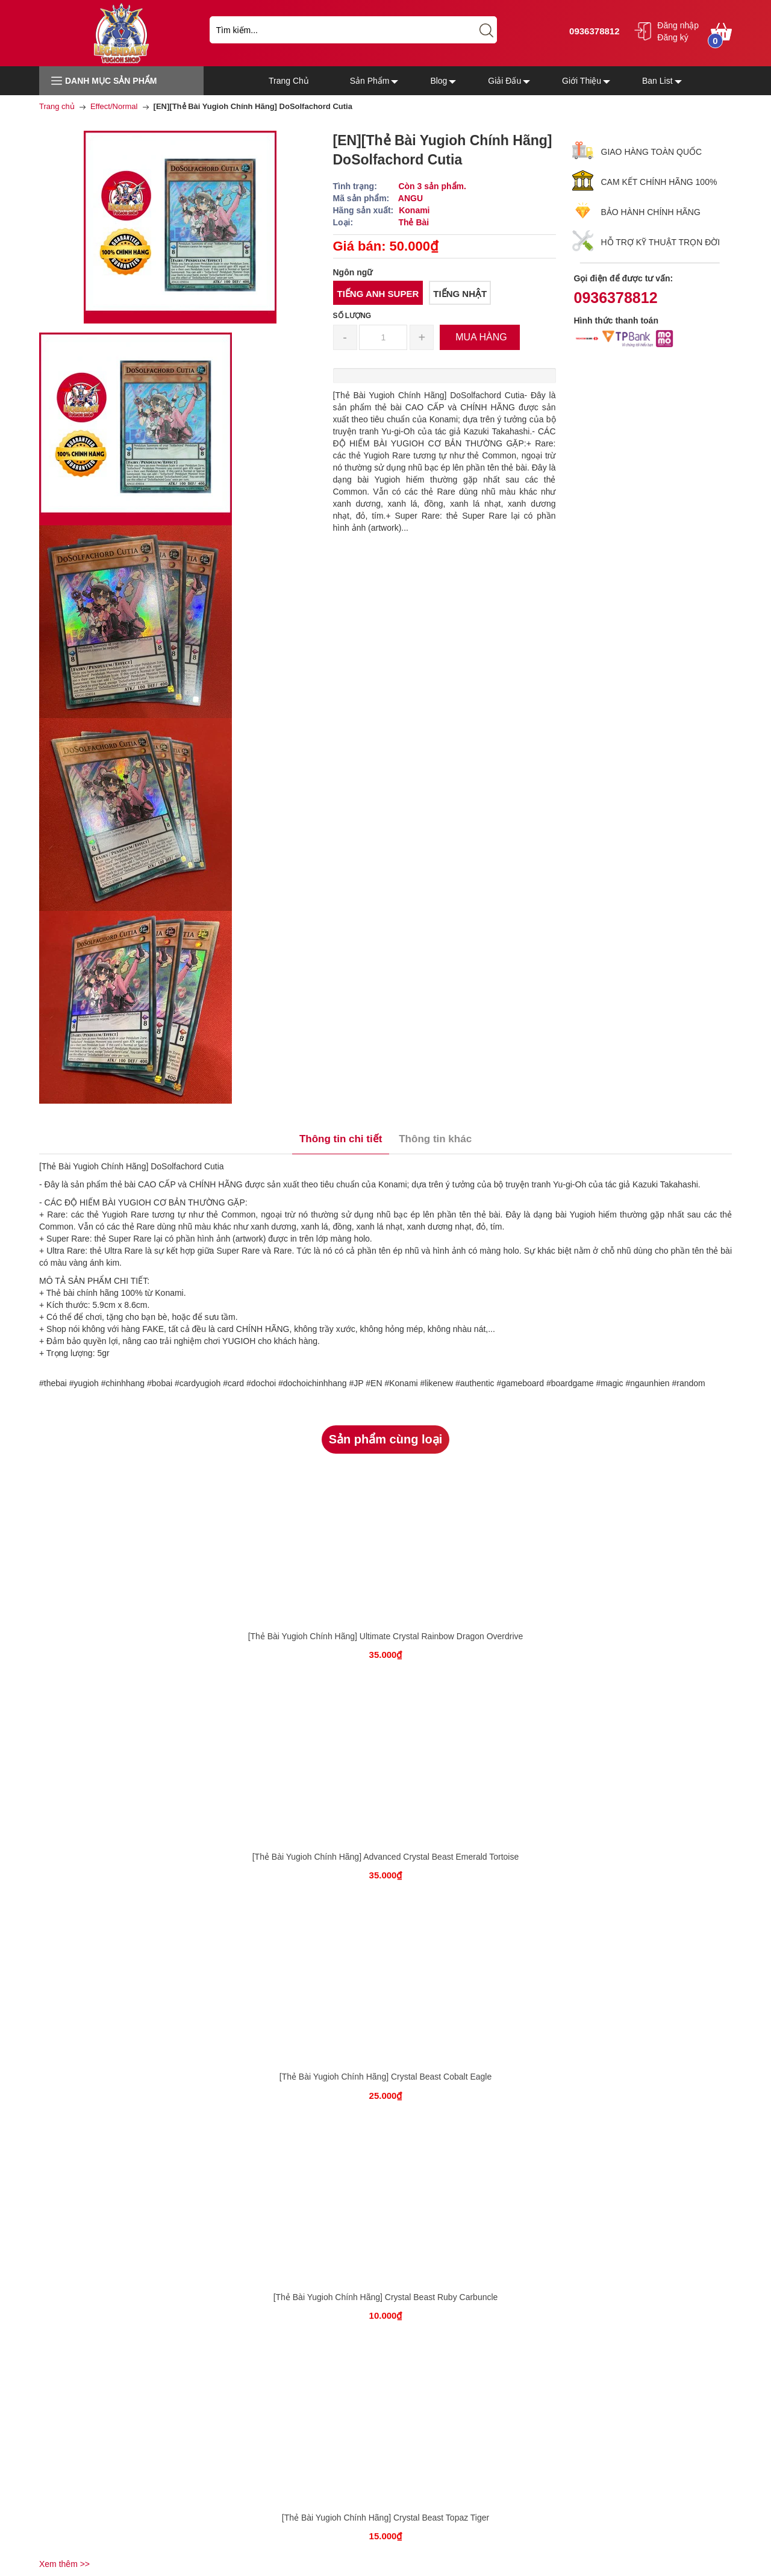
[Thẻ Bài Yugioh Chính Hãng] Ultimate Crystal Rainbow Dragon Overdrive (385, 1636)
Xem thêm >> (64, 2564)
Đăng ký (672, 37)
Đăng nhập (678, 25)
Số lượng (352, 315)
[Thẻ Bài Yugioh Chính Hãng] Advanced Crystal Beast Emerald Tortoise (385, 1857)
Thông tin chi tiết (340, 1139)
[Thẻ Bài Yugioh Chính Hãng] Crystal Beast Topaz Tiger (385, 2517)
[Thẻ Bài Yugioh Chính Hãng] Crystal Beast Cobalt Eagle (385, 2076)
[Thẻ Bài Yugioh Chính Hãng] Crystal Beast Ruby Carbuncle (385, 2297)
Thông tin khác (435, 1139)
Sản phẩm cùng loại (386, 1439)
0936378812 (593, 31)
